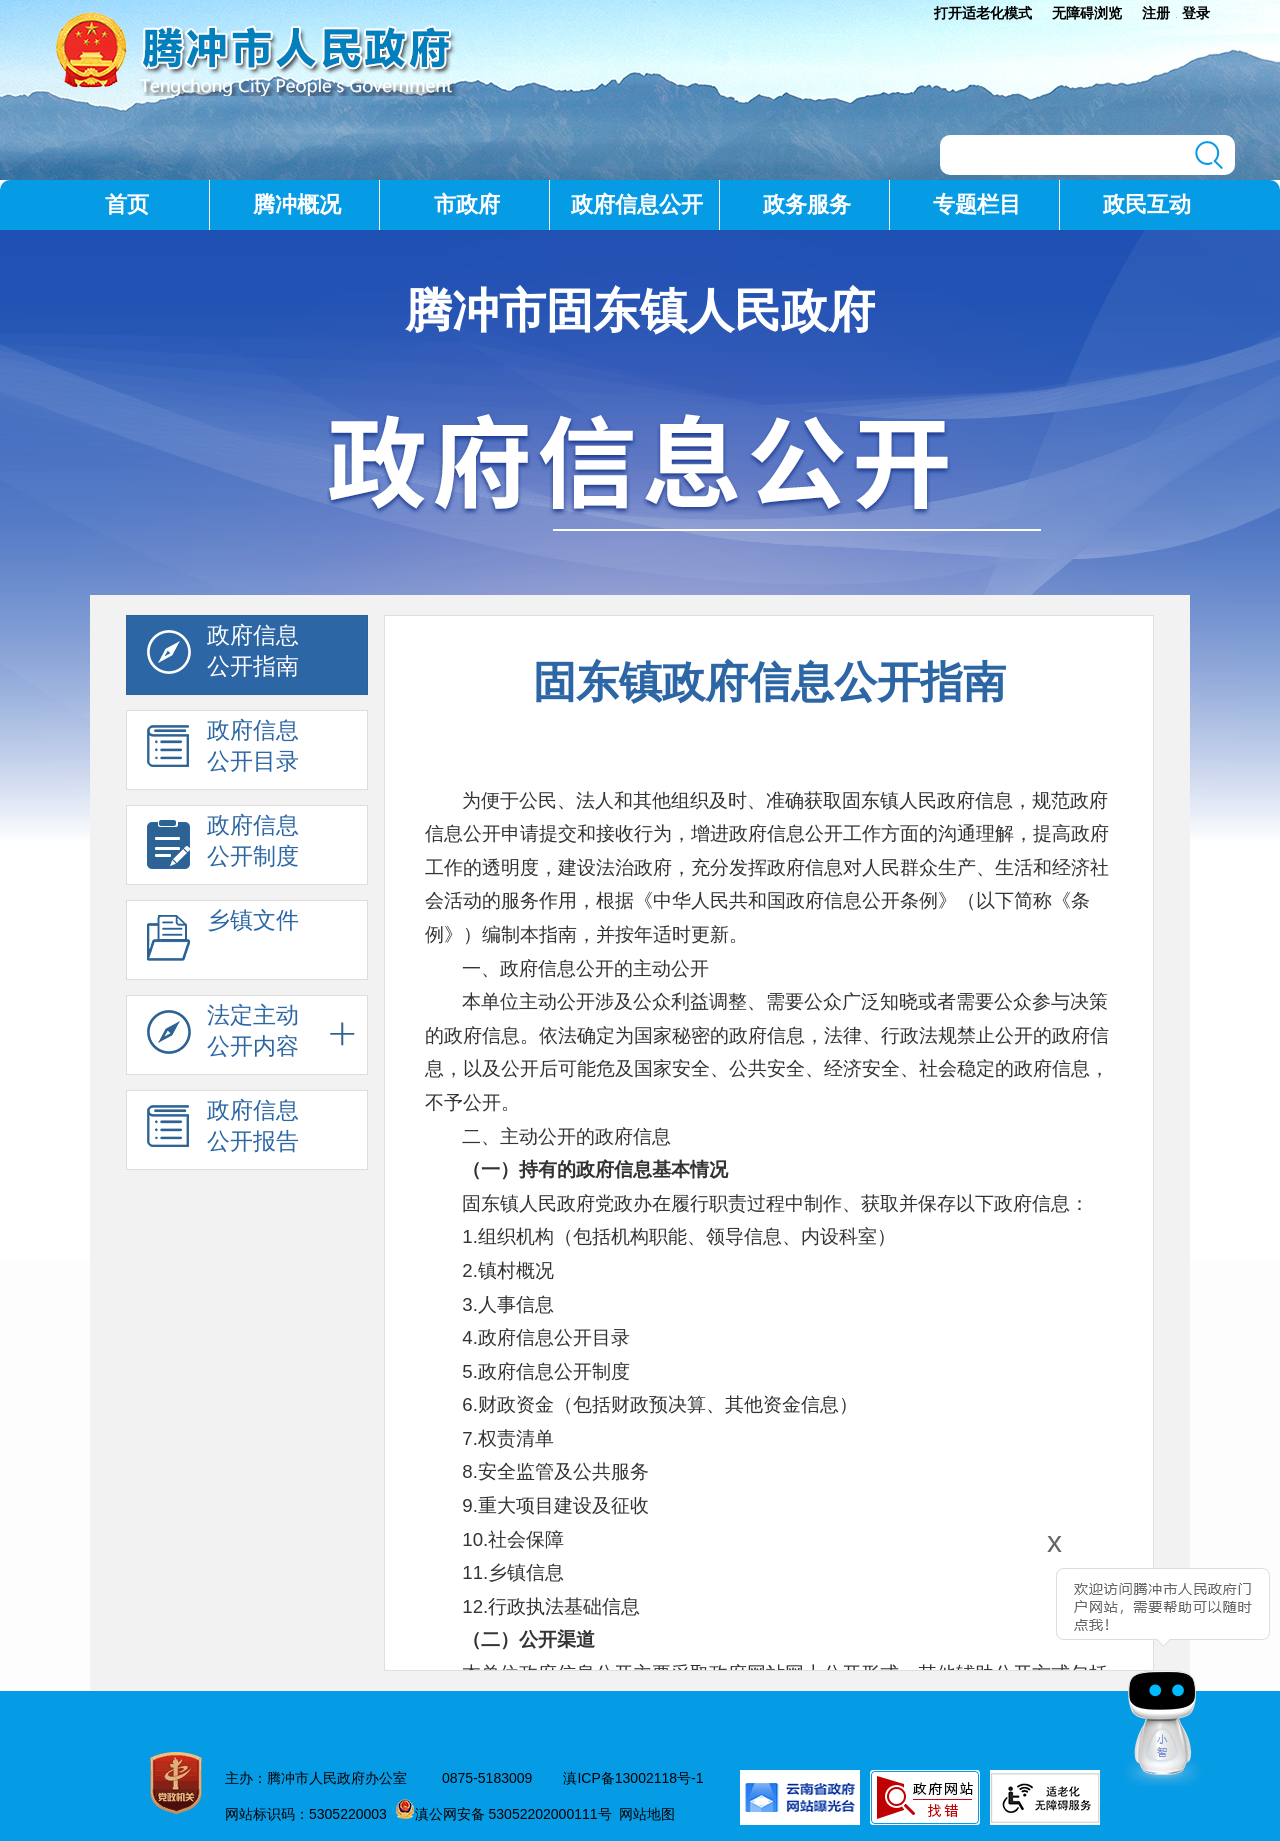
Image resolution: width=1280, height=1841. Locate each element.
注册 (1156, 13)
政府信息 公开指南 (223, 656)
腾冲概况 (297, 204)
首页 (127, 204)
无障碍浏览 (1087, 13)
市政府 (467, 204)
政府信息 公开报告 (223, 1131)
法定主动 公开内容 (223, 1036)
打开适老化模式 (983, 13)
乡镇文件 (223, 941)
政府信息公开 (637, 204)
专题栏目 (977, 204)
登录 (1196, 13)
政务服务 (807, 204)
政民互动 (1147, 204)
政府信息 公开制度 (223, 846)
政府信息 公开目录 (223, 751)
